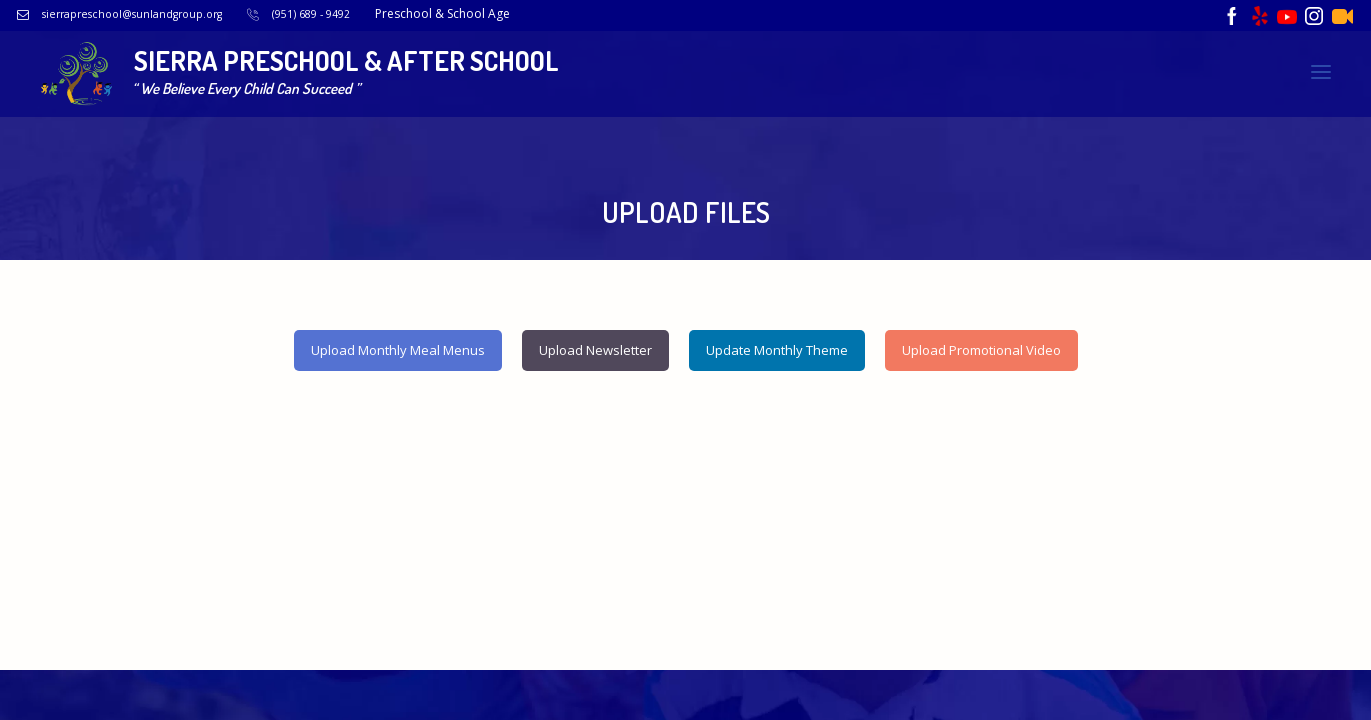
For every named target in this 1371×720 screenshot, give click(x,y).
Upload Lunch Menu (915, 120)
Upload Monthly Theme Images (1005, 146)
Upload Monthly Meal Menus (398, 340)
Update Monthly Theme (777, 340)
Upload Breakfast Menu (736, 120)
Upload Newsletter (1247, 120)
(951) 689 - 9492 (365, 13)
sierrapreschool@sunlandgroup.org (167, 13)
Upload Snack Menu (1080, 120)
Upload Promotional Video (1227, 146)
